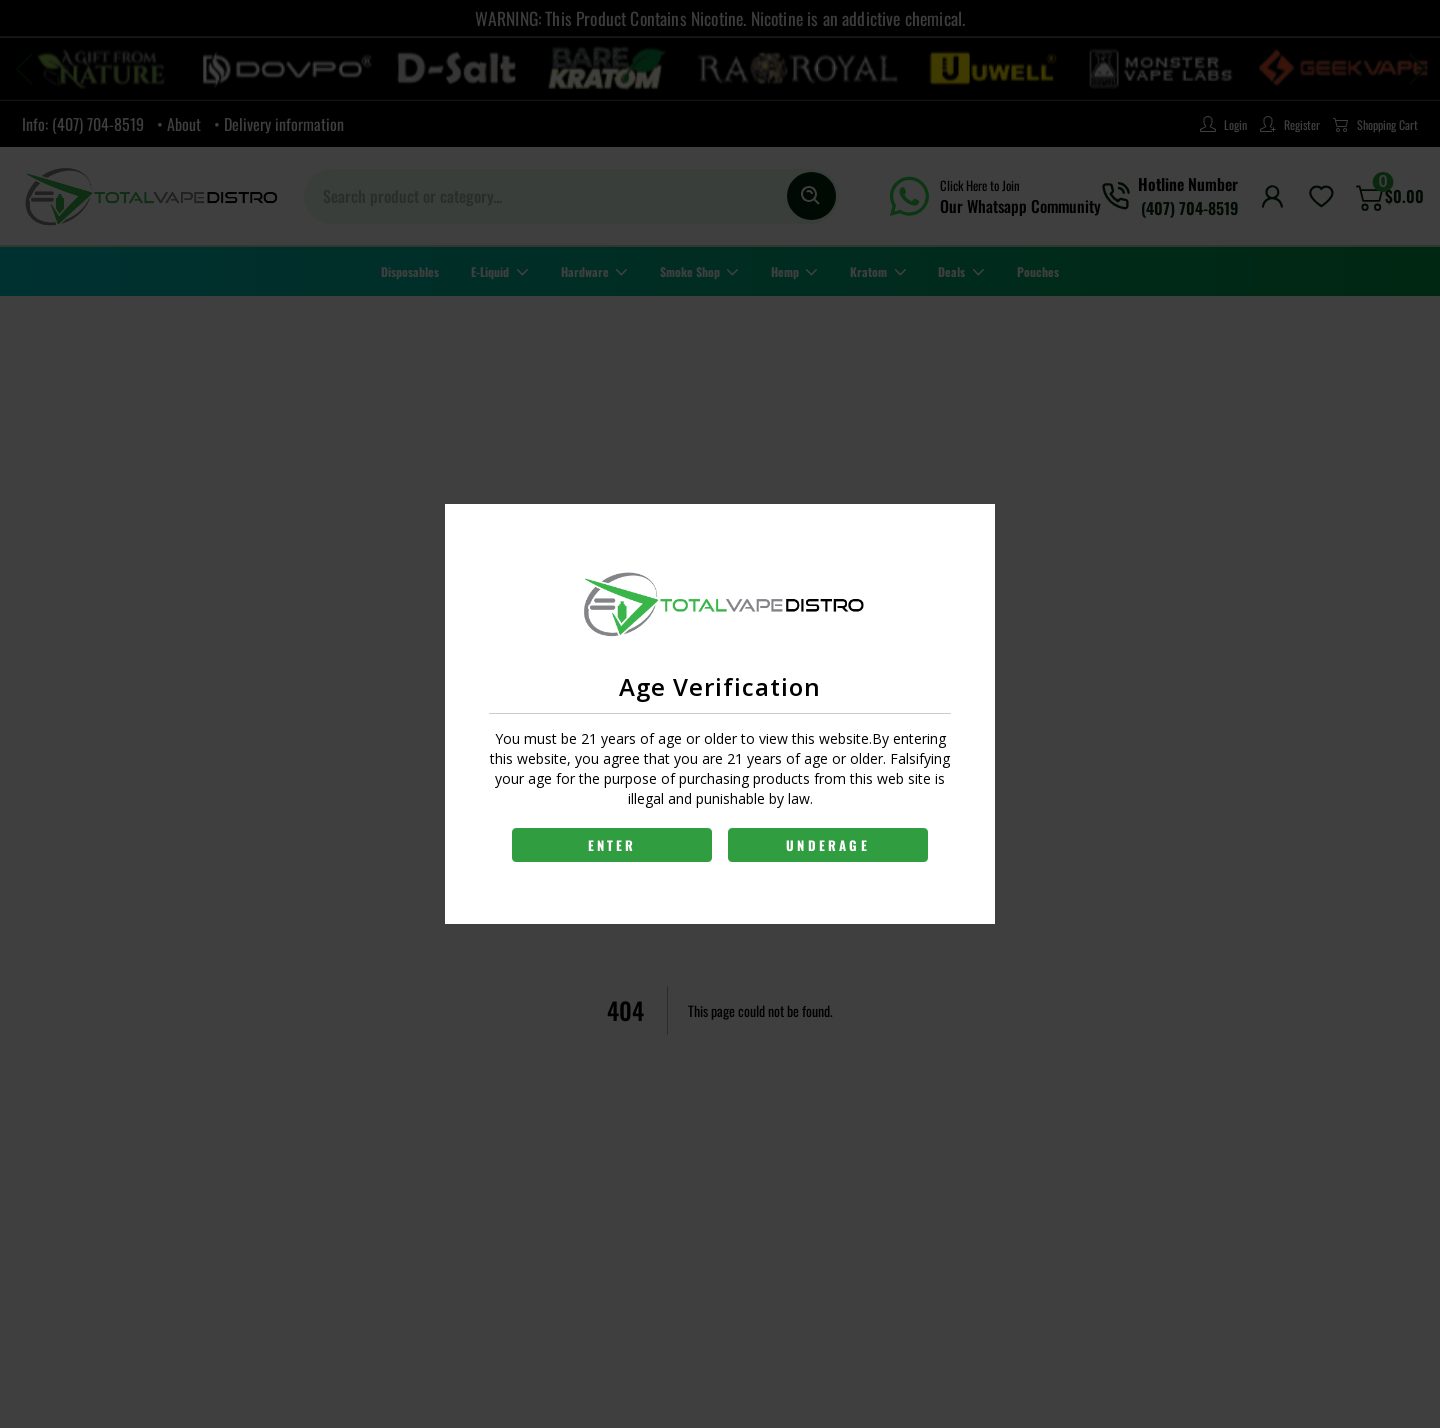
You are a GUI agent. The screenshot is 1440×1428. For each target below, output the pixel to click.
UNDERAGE (828, 845)
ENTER (612, 845)
